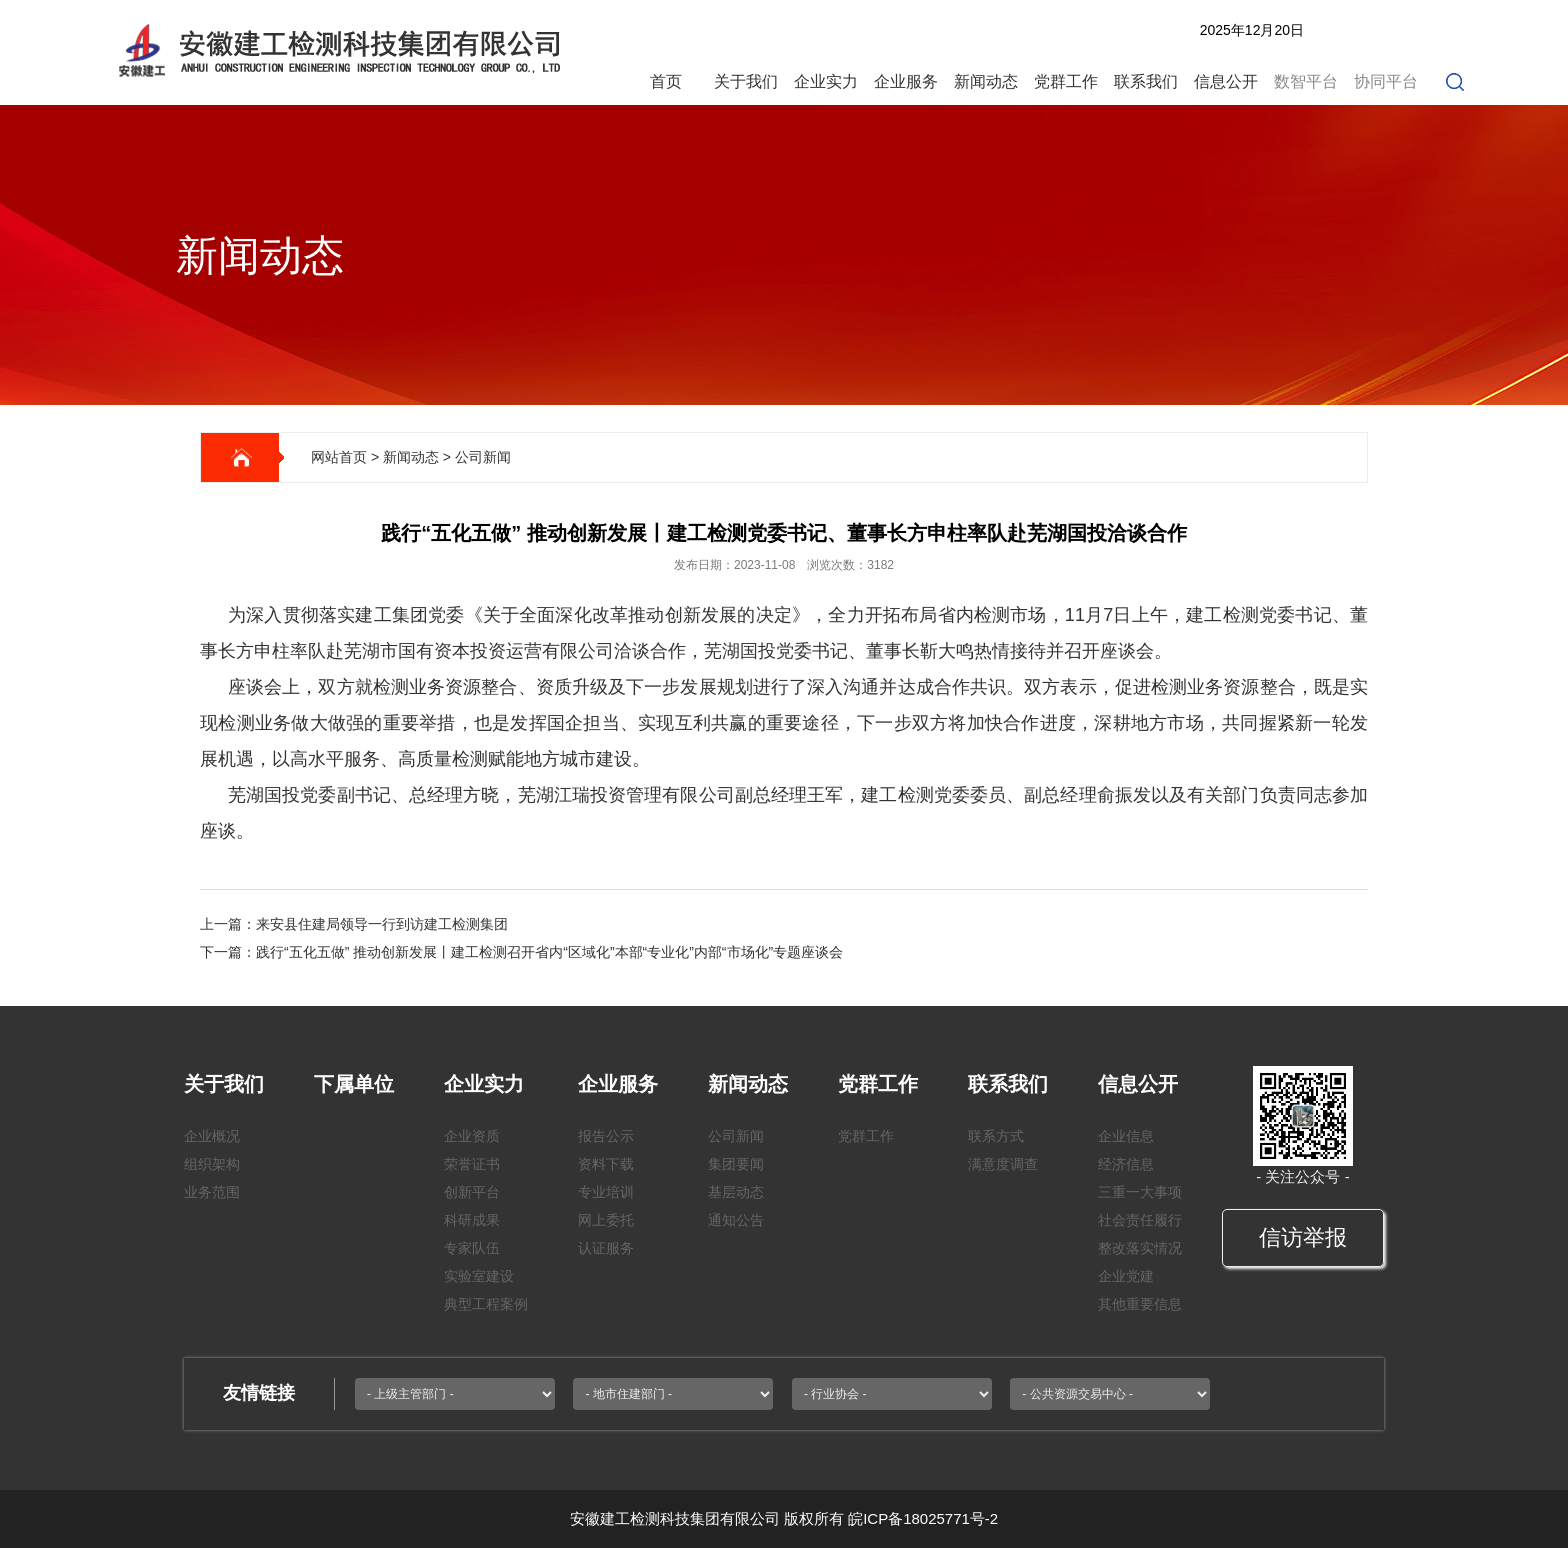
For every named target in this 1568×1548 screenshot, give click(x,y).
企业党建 (1126, 1276)
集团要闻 (736, 1164)
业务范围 (212, 1192)
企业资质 (472, 1136)
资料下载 (606, 1164)
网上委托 (606, 1220)
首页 (666, 81)
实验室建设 (479, 1276)
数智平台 (1306, 81)
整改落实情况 (1140, 1248)
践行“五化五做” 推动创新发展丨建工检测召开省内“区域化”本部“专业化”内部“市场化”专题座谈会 (549, 952)
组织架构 (212, 1164)
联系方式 (996, 1136)
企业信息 (1126, 1136)
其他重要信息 (1140, 1304)
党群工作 (1066, 81)
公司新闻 (483, 457)
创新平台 (472, 1192)
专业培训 (606, 1192)
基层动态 (736, 1192)
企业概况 (212, 1136)
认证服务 (606, 1248)
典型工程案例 (486, 1304)
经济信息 (1126, 1164)
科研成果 (472, 1220)
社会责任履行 (1140, 1220)
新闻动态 (986, 81)
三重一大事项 (1140, 1192)
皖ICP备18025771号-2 (923, 1518)
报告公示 (606, 1136)
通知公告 (736, 1220)
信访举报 (1303, 1237)
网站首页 (339, 457)
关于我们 (746, 81)
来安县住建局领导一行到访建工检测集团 (382, 924)
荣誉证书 (472, 1164)
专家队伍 (472, 1248)
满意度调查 (1003, 1164)
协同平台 (1386, 81)
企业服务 (906, 81)
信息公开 (1226, 81)
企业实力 (826, 81)
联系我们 (1146, 81)
